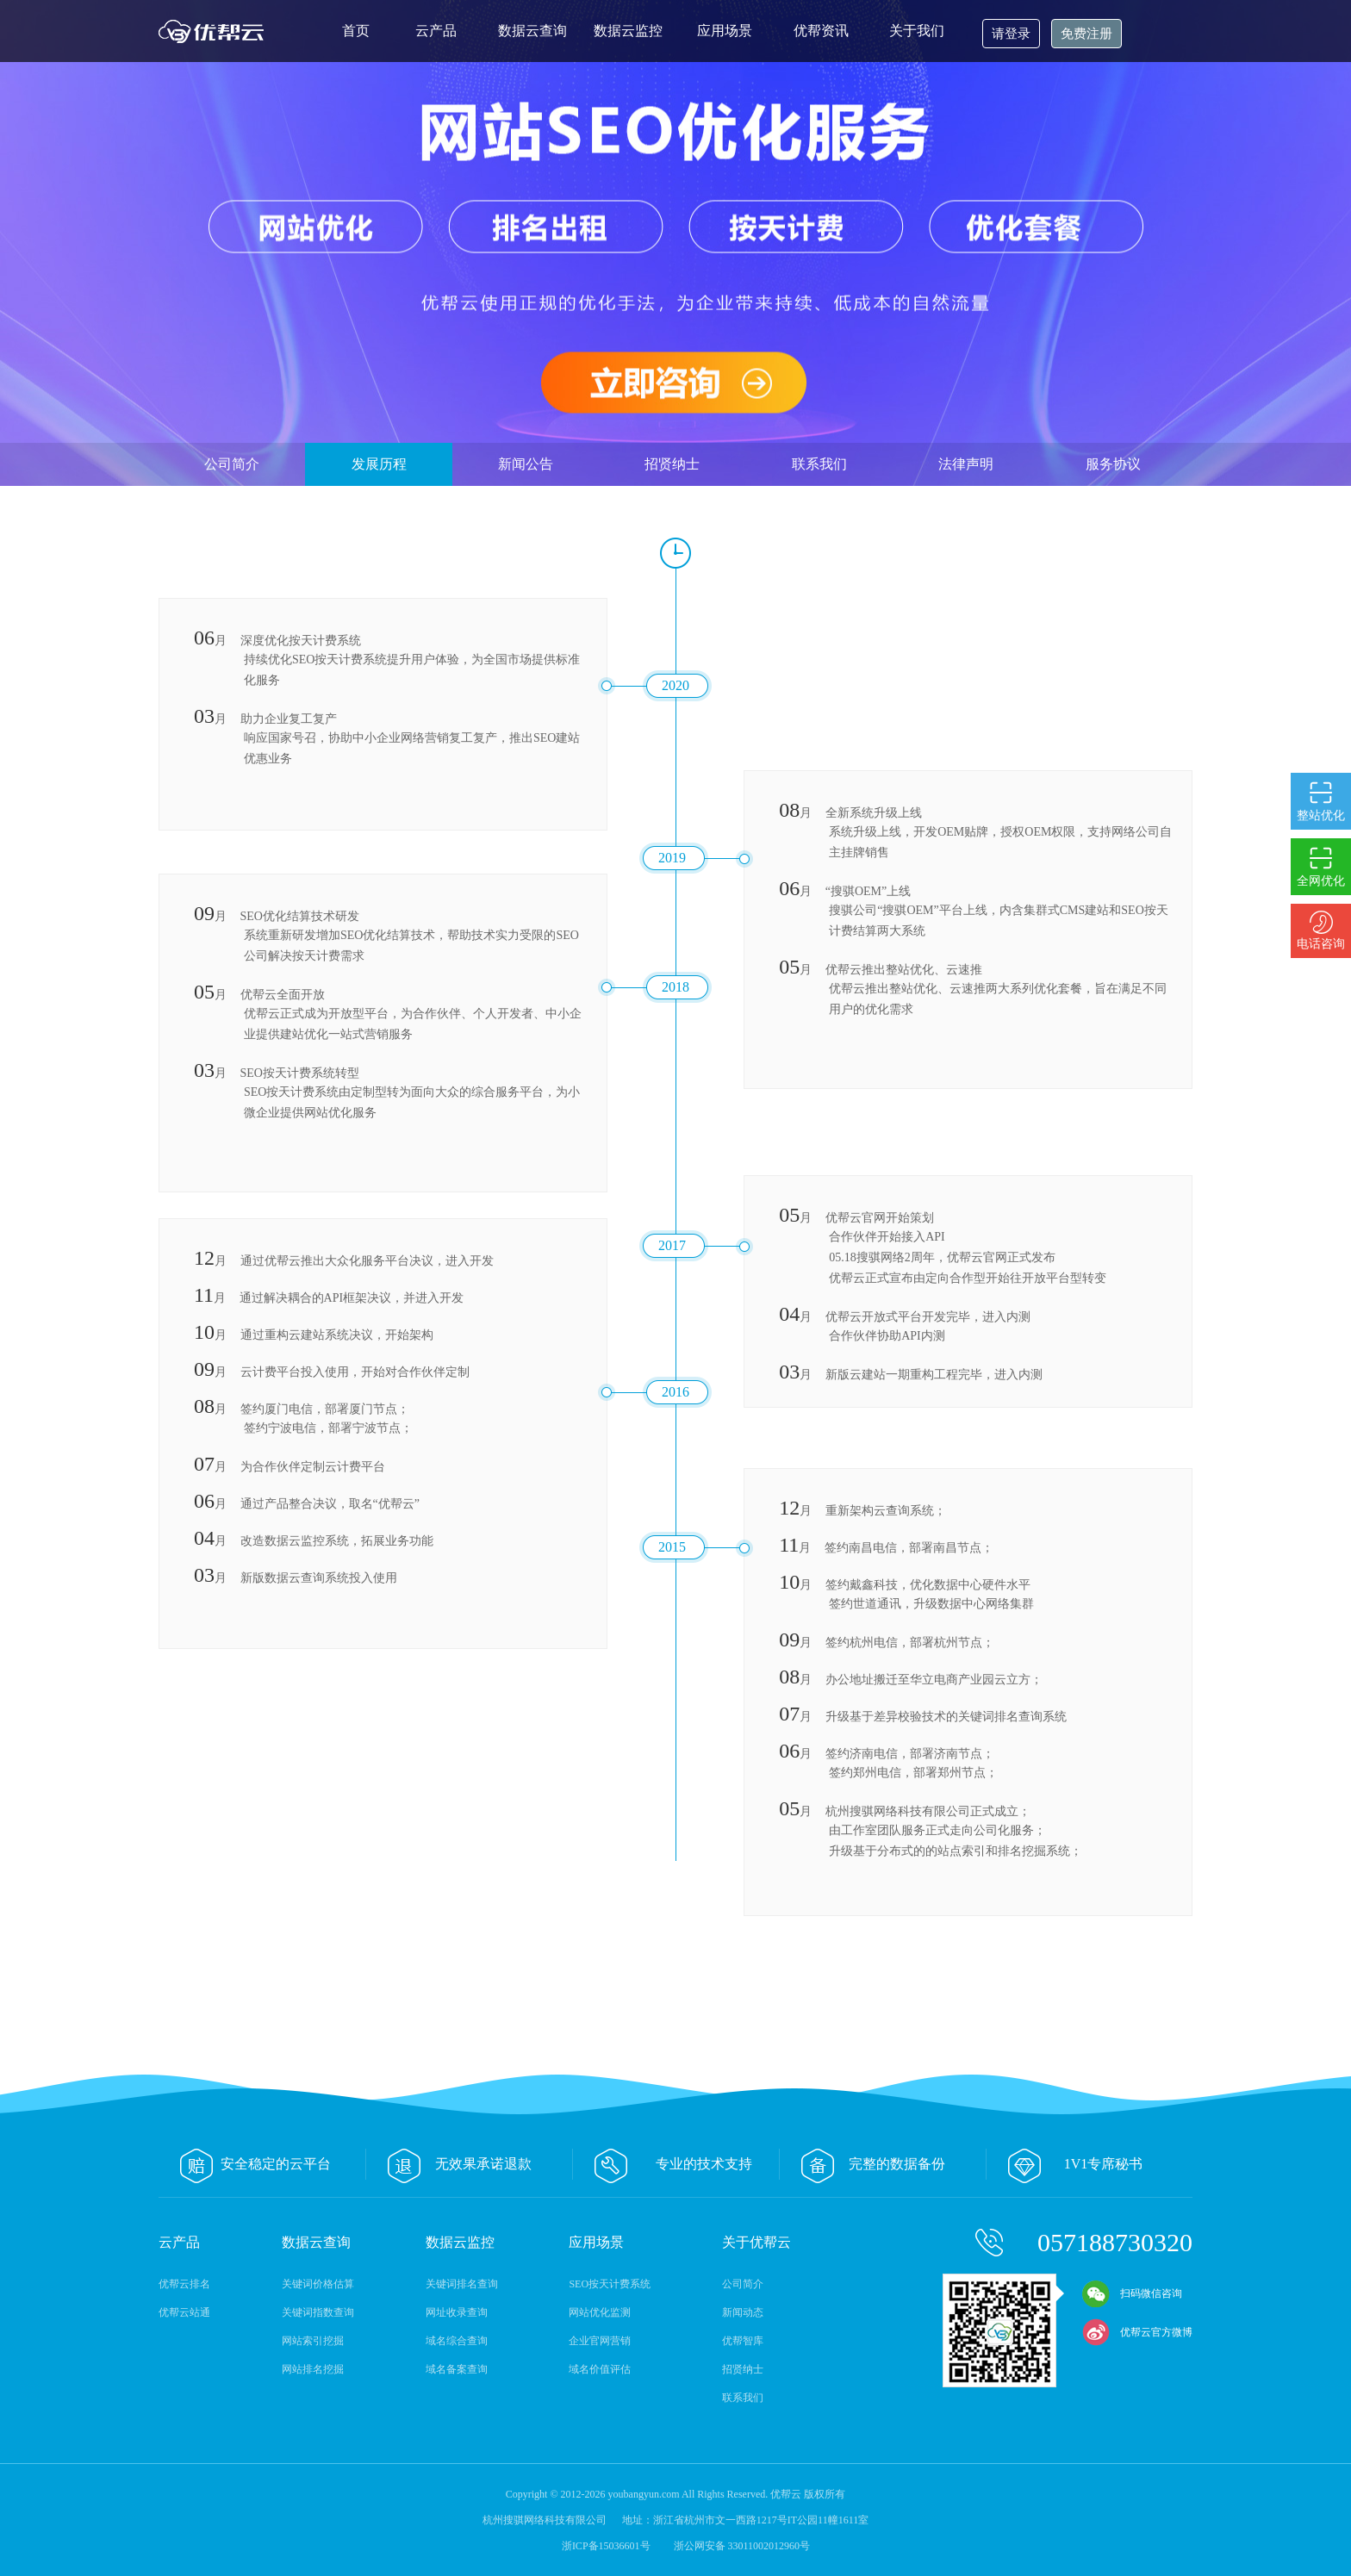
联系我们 (819, 464)
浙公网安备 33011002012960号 (742, 2546)
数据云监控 (628, 30)
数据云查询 (532, 30)
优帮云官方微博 (1137, 2332)
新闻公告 (525, 464)
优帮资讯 (821, 30)
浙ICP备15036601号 (607, 2546)
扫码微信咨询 (1132, 2293)
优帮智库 (742, 2341)
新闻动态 (742, 2312)
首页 (356, 30)
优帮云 (215, 31)
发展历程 (379, 464)
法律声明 (965, 464)
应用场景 (724, 30)
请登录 (1011, 33)
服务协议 (1113, 464)
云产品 (436, 30)
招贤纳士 (672, 464)
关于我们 (916, 30)
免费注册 (1086, 33)
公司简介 (231, 464)
